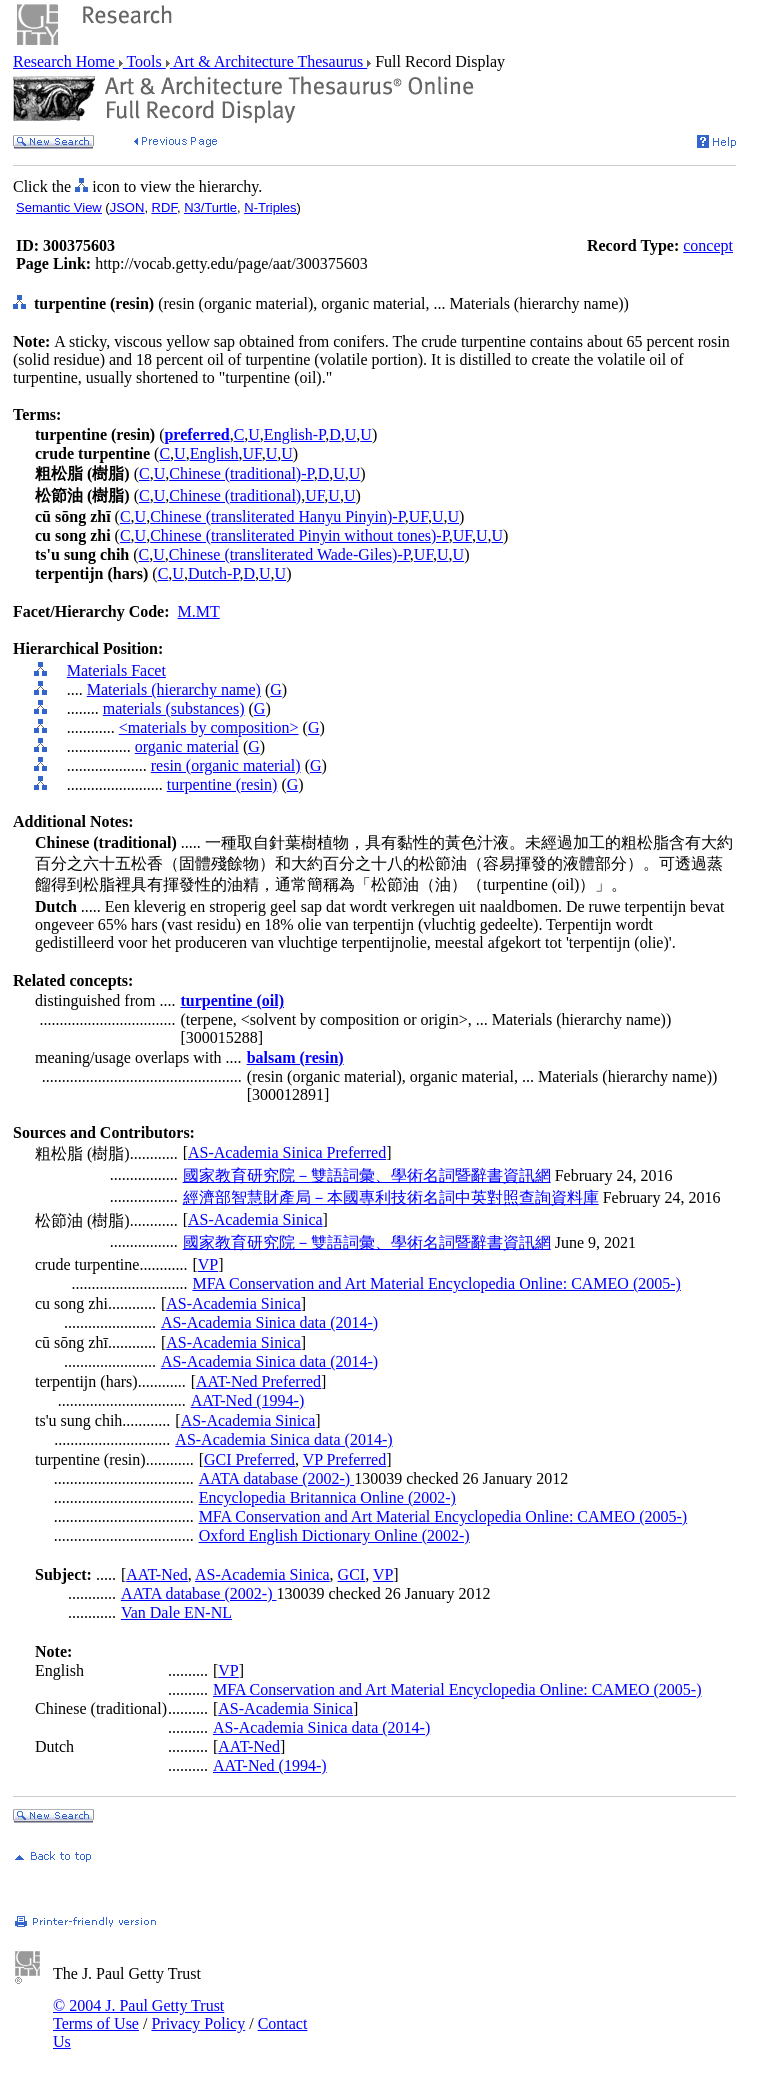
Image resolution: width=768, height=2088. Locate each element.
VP (208, 1264)
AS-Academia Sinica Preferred (287, 1152)
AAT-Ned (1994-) (248, 1400)
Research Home (66, 61)
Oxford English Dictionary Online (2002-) (334, 1535)
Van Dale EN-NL (176, 1612)
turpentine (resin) (222, 784)
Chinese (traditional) (235, 495)
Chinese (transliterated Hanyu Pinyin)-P (277, 516)
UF (252, 453)
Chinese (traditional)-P (241, 473)
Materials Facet (116, 670)
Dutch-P (214, 573)
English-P (294, 434)
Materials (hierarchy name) (174, 689)
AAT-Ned (157, 1574)
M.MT (199, 611)
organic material (187, 746)
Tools (144, 61)
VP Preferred (344, 1459)
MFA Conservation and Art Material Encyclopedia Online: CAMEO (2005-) (436, 1283)
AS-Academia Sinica (255, 1219)
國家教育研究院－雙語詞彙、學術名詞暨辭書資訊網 (367, 1175)
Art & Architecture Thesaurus (268, 61)
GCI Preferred (249, 1459)
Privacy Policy (198, 2023)
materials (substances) (174, 708)
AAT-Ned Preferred (258, 1381)
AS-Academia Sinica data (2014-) (269, 1322)
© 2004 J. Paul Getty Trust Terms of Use (138, 2014)
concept (708, 245)
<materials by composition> (209, 727)
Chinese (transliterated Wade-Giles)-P (289, 554)
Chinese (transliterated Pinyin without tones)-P (299, 535)
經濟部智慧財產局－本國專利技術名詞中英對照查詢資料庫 (391, 1197)
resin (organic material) (226, 765)
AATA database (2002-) (277, 1478)
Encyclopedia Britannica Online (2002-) (327, 1497)
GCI (352, 1574)
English (214, 453)
